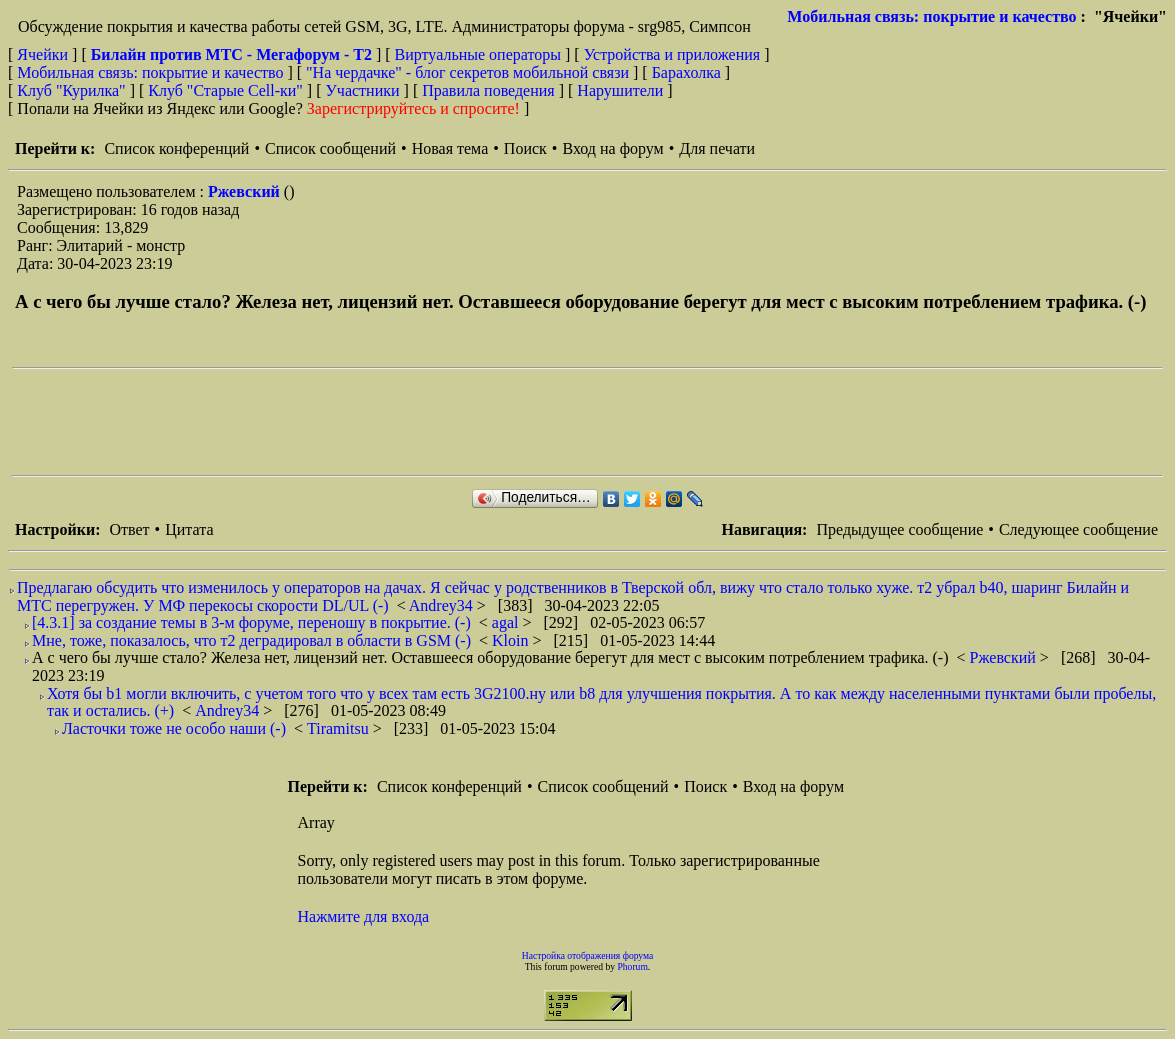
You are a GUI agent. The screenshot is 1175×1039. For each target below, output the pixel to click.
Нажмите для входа (364, 916)
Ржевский (246, 191)
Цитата (189, 529)
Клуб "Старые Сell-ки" (225, 90)
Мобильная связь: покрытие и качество (931, 16)
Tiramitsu (340, 728)
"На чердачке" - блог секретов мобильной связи (467, 72)
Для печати (717, 148)
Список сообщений (330, 148)
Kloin (512, 640)
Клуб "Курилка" (71, 90)
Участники (363, 90)
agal (507, 622)
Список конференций (176, 148)
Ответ (129, 529)
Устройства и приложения (672, 54)
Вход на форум (612, 148)
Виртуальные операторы (478, 54)
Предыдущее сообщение (899, 529)
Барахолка (686, 72)
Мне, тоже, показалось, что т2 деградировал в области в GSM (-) (251, 640)
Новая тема (450, 148)
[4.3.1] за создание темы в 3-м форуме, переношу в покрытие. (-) (251, 622)
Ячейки (44, 54)
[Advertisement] (376, 422)
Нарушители (620, 90)
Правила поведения (488, 90)
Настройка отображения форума (588, 955)
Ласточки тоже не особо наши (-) (174, 728)
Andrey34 (443, 605)
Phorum (632, 966)
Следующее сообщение (1078, 529)
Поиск (525, 148)
